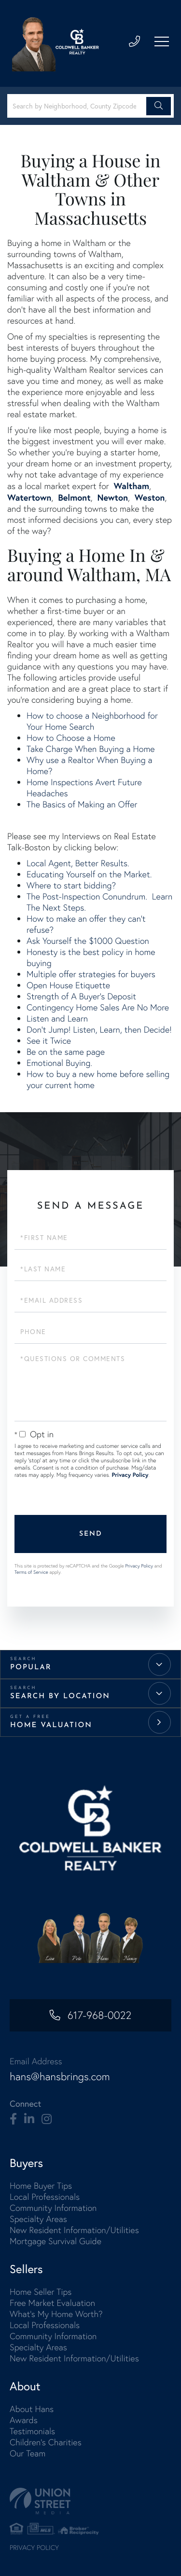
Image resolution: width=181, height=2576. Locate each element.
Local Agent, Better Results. (78, 863)
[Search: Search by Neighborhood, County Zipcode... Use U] (78, 106)
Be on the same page (66, 1051)
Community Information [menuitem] (53, 2207)
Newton (112, 497)
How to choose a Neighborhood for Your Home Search (92, 721)
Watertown (29, 497)
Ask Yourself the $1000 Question (88, 940)
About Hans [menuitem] (32, 2408)
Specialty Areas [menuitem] (38, 2218)
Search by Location (60, 1696)
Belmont (74, 497)
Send (90, 1534)
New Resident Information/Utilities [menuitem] (74, 2229)
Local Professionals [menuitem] (45, 2196)
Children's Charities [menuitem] (46, 2442)
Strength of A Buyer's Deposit (81, 996)
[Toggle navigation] (161, 41)
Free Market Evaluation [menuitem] (52, 2302)
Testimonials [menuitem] (32, 2431)
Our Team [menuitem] (27, 2453)
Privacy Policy (129, 1475)
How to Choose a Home (71, 737)
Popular (31, 1667)
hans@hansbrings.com (60, 2076)
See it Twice (49, 1040)
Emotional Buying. (59, 1062)
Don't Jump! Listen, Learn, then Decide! (99, 1029)
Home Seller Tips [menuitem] (40, 2291)
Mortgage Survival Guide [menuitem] (55, 2241)
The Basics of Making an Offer (82, 804)
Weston (150, 497)
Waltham (131, 485)
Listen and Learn (57, 1018)
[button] (158, 106)
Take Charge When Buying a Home (91, 748)
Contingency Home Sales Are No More (98, 1007)
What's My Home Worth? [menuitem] (56, 2313)
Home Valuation (51, 1725)
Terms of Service (31, 1572)
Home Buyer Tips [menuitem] (41, 2185)
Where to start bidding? (71, 885)
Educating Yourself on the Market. (89, 874)
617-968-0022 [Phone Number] (99, 2015)
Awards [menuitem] (24, 2420)
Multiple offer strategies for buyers (91, 974)
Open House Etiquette (68, 985)
